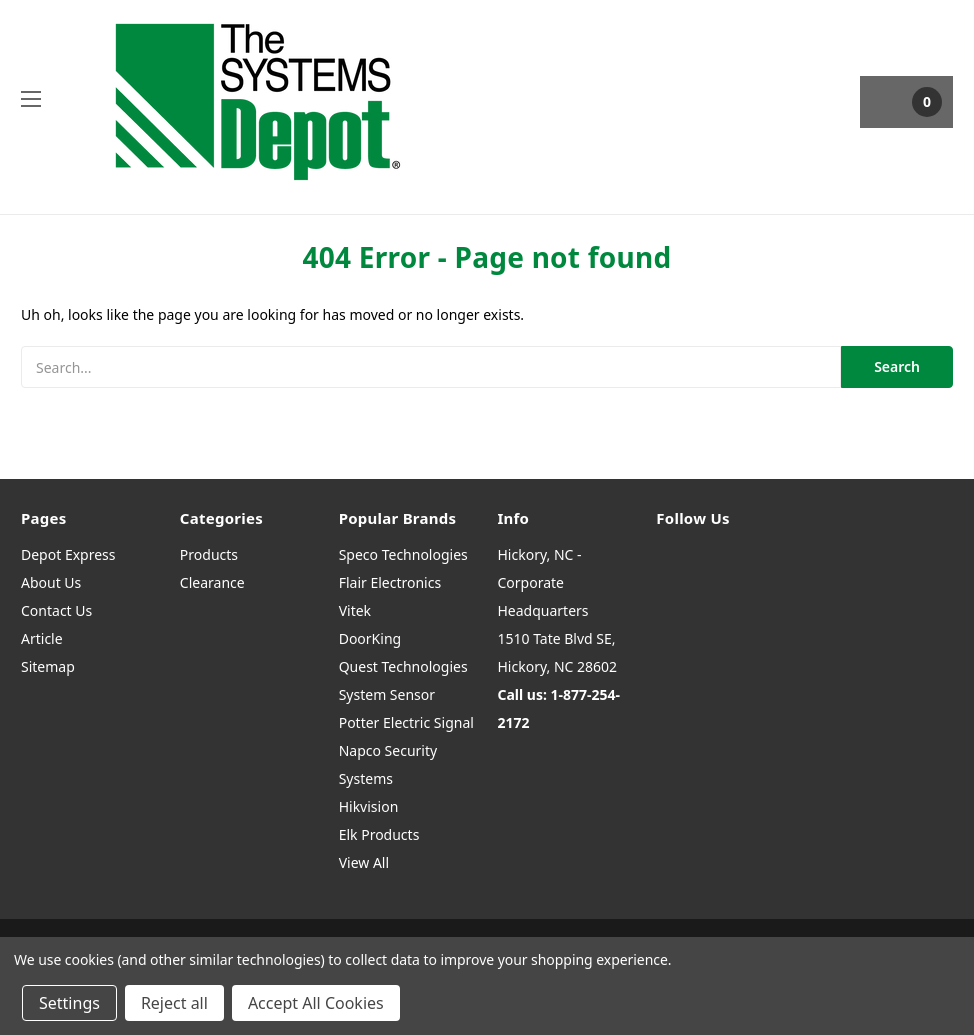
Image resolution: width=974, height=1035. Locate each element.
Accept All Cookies (316, 1003)
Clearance (212, 582)
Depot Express (68, 554)
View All (364, 862)
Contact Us (56, 610)
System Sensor (387, 694)
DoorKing (370, 638)
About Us (51, 582)
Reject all (174, 1003)
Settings (69, 1003)
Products (209, 554)
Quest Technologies (403, 666)
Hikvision (369, 806)
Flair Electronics (390, 582)
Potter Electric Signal (406, 722)
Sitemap (48, 666)
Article (42, 638)
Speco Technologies (403, 554)
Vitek (355, 610)
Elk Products (379, 834)
